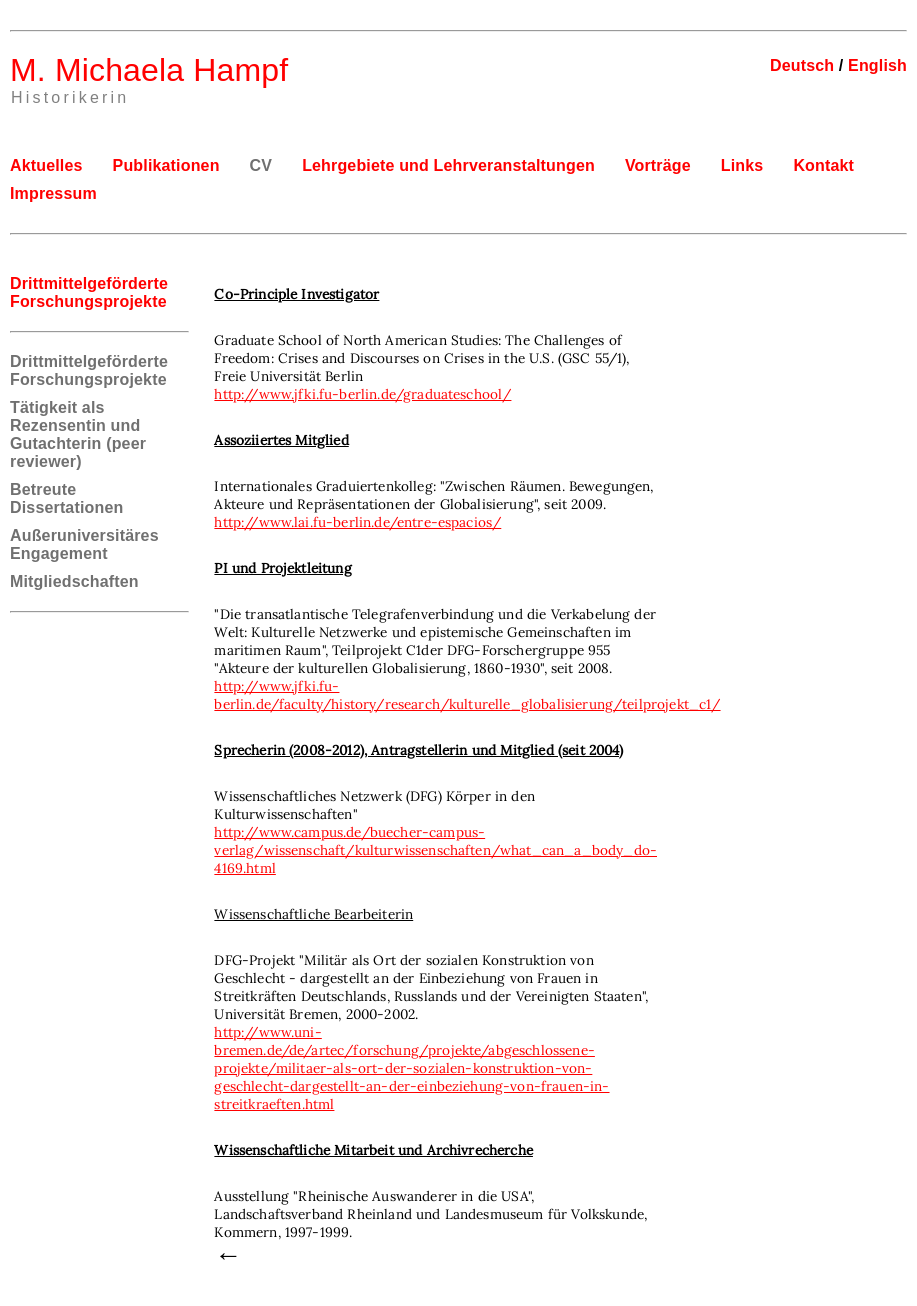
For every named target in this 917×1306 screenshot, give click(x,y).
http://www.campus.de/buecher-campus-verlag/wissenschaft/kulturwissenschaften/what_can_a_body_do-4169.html (435, 850)
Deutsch (802, 65)
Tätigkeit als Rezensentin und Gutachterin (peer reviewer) (78, 434)
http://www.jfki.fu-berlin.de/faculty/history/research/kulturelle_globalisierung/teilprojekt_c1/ (467, 695)
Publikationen (166, 165)
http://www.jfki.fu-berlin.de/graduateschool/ (362, 394)
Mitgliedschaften (74, 581)
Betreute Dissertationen (66, 498)
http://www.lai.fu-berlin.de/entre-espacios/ (357, 522)
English (877, 65)
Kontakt (823, 165)
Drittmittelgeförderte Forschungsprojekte (89, 370)
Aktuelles (46, 165)
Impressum (53, 193)
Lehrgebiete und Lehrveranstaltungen (448, 165)
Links (742, 165)
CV (261, 165)
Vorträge (658, 165)
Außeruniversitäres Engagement (84, 544)
